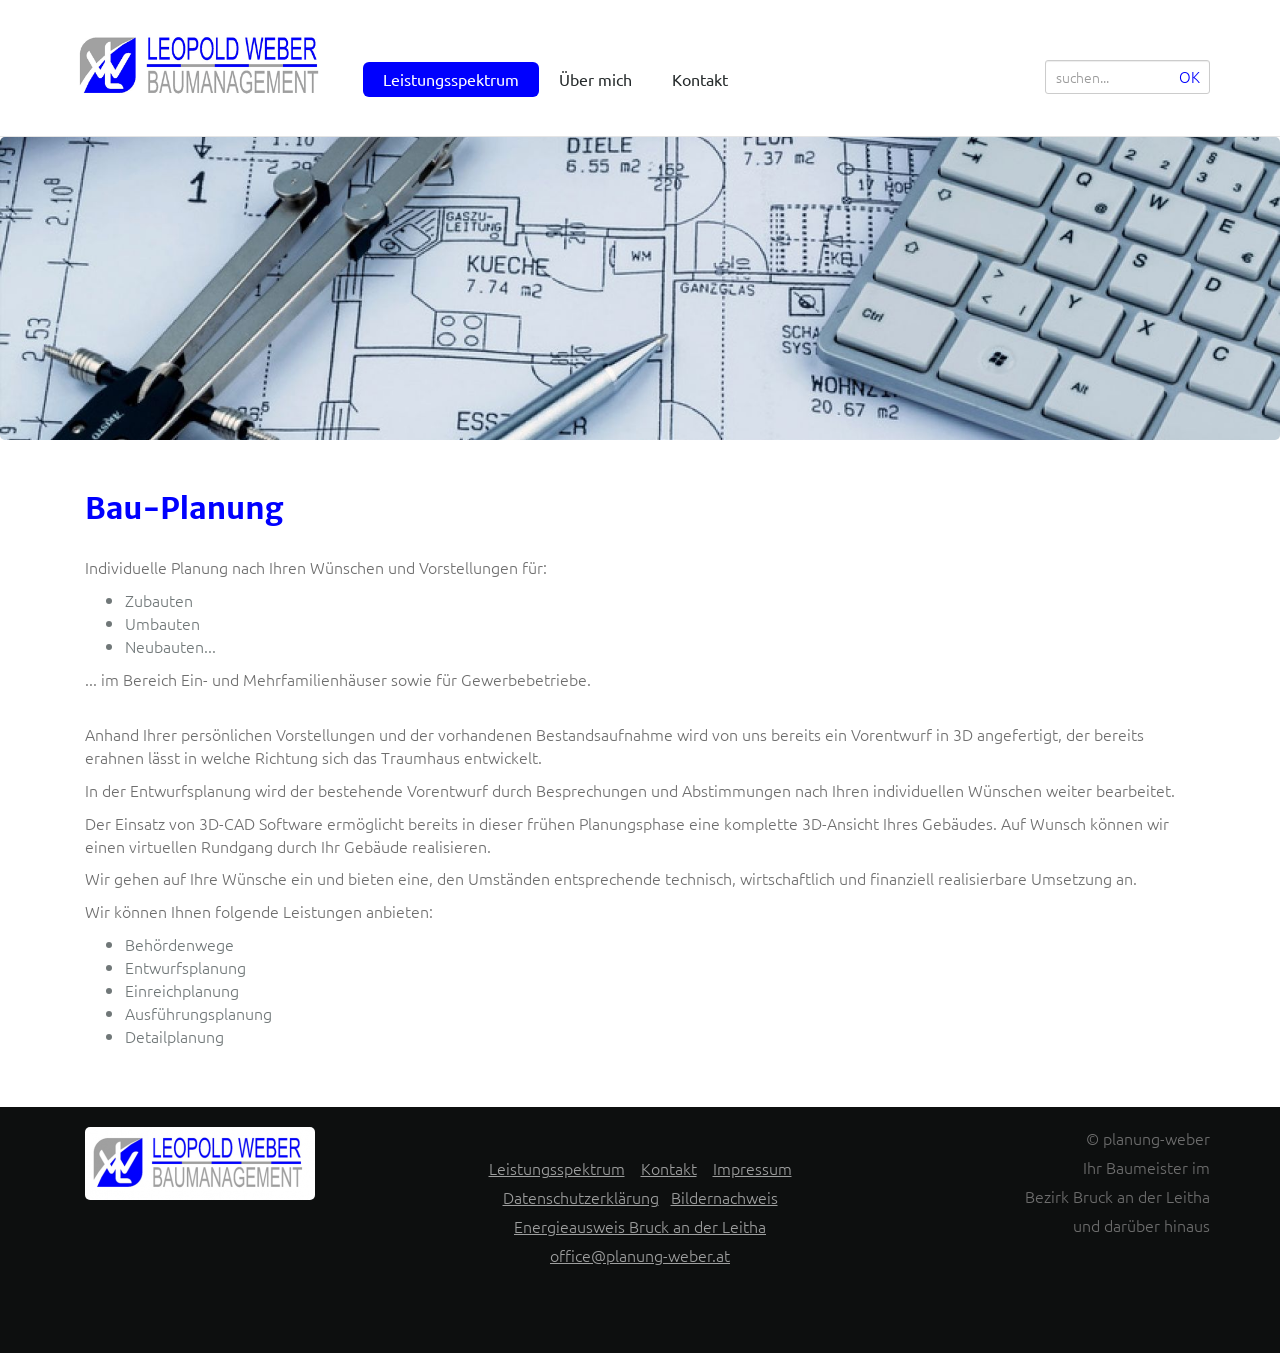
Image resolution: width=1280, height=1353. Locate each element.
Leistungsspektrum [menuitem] (451, 79)
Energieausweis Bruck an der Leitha (640, 1226)
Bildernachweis (724, 1197)
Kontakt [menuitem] (700, 79)
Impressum (752, 1168)
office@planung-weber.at (640, 1255)
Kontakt (669, 1168)
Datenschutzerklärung (581, 1197)
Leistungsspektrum (557, 1168)
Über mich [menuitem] (595, 79)
